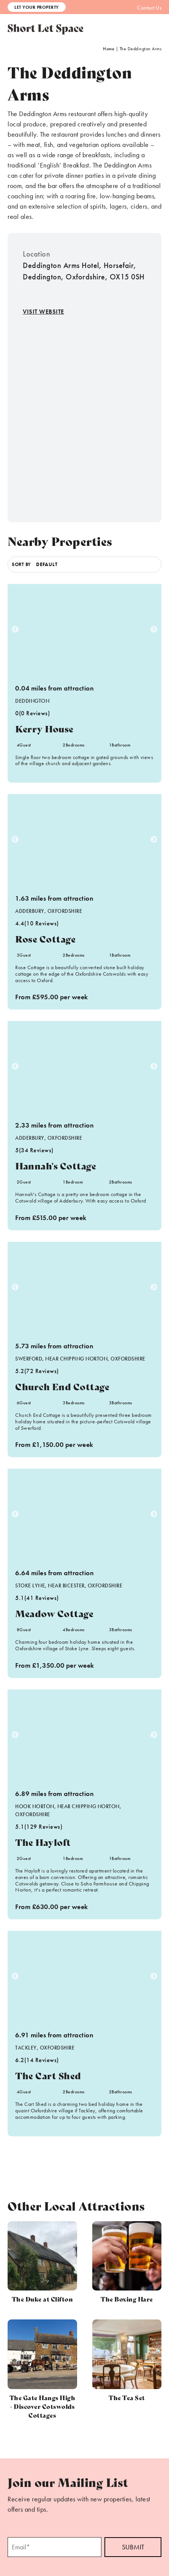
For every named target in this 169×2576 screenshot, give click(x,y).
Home (108, 49)
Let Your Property (36, 7)
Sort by (21, 564)
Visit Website (43, 312)
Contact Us (149, 7)
